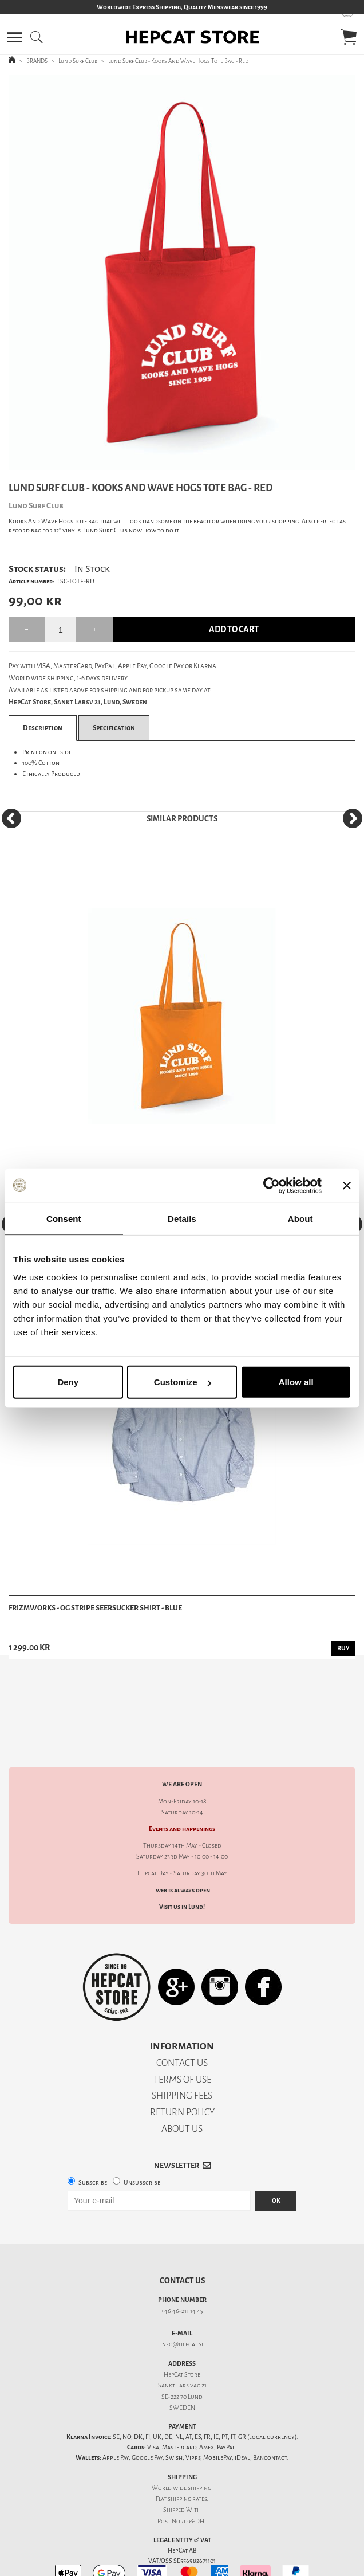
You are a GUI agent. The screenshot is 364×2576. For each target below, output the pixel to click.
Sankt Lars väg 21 (182, 2345)
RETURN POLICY (182, 2072)
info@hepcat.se (182, 2304)
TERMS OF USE (182, 2039)
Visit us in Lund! (182, 1867)
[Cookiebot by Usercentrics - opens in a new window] (271, 1185)
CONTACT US (182, 2023)
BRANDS (37, 61)
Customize (182, 1382)
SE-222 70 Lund (182, 2356)
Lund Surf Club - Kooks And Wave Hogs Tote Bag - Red (178, 61)
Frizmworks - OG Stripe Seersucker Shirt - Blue (95, 1608)
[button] (14, 37)
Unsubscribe (142, 2142)
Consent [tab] (63, 1218)
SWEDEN (182, 2367)
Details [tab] (182, 1218)
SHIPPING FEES (182, 2055)
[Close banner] (347, 1185)
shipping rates (187, 2459)
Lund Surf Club (77, 61)
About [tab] (300, 1218)
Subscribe (92, 2142)
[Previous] (11, 818)
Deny (67, 1382)
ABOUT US (182, 2089)
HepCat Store (182, 2334)
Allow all (296, 1382)
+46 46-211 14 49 (182, 2271)
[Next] (352, 818)
